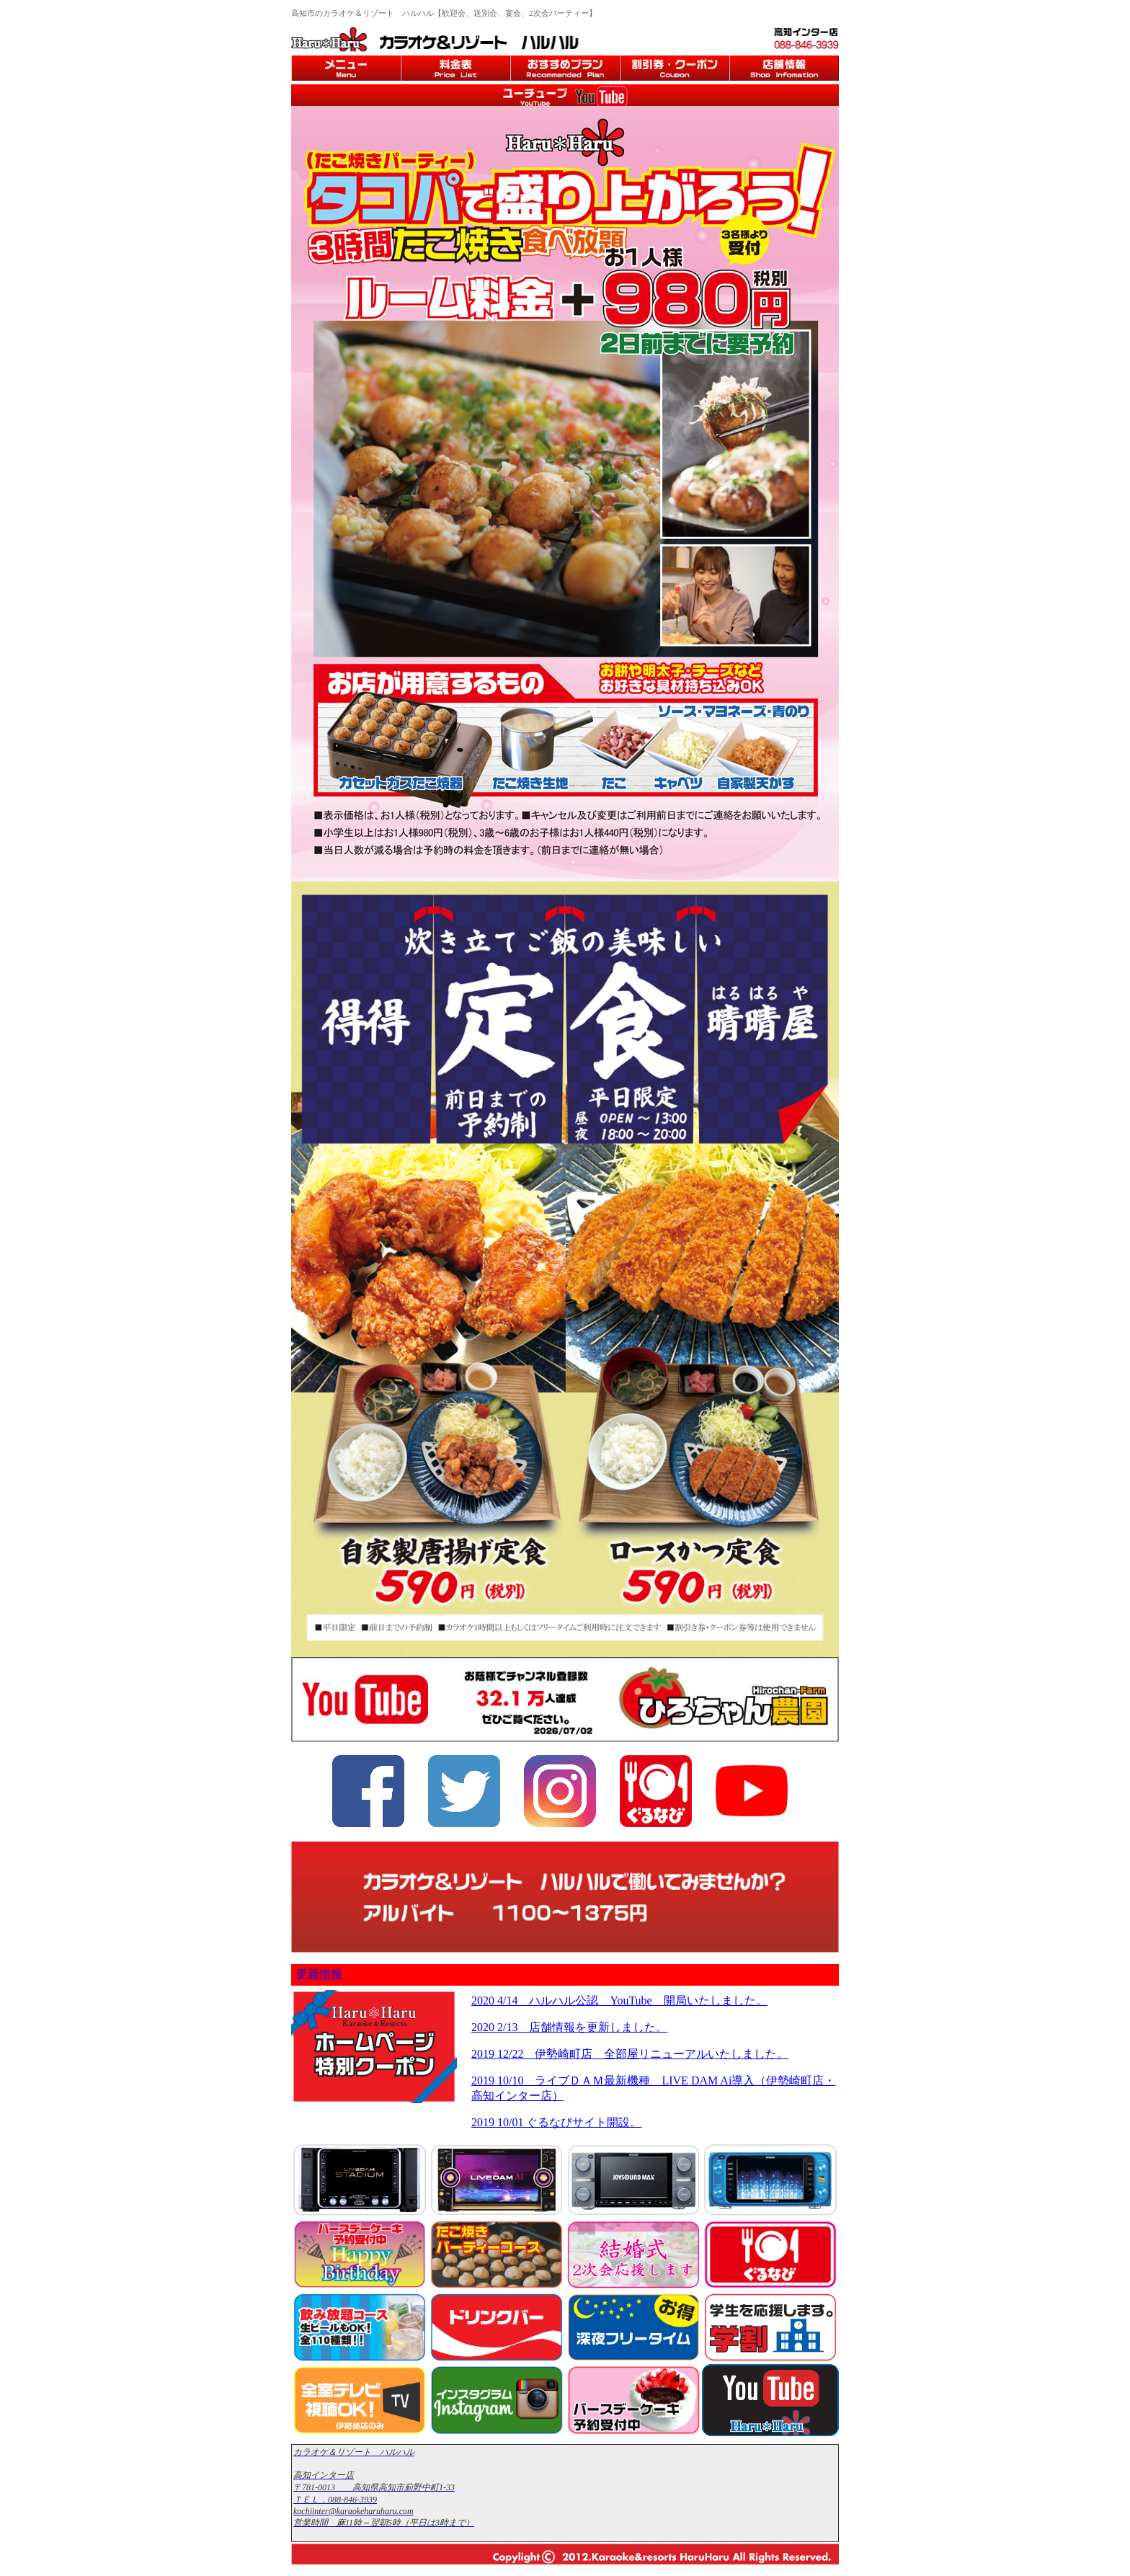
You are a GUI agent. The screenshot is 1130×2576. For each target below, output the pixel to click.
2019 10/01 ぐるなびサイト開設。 (556, 2122)
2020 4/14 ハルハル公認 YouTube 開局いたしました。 (619, 2000)
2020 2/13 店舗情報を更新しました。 (569, 2027)
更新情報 (317, 1974)
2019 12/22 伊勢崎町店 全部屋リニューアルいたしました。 (629, 2054)
